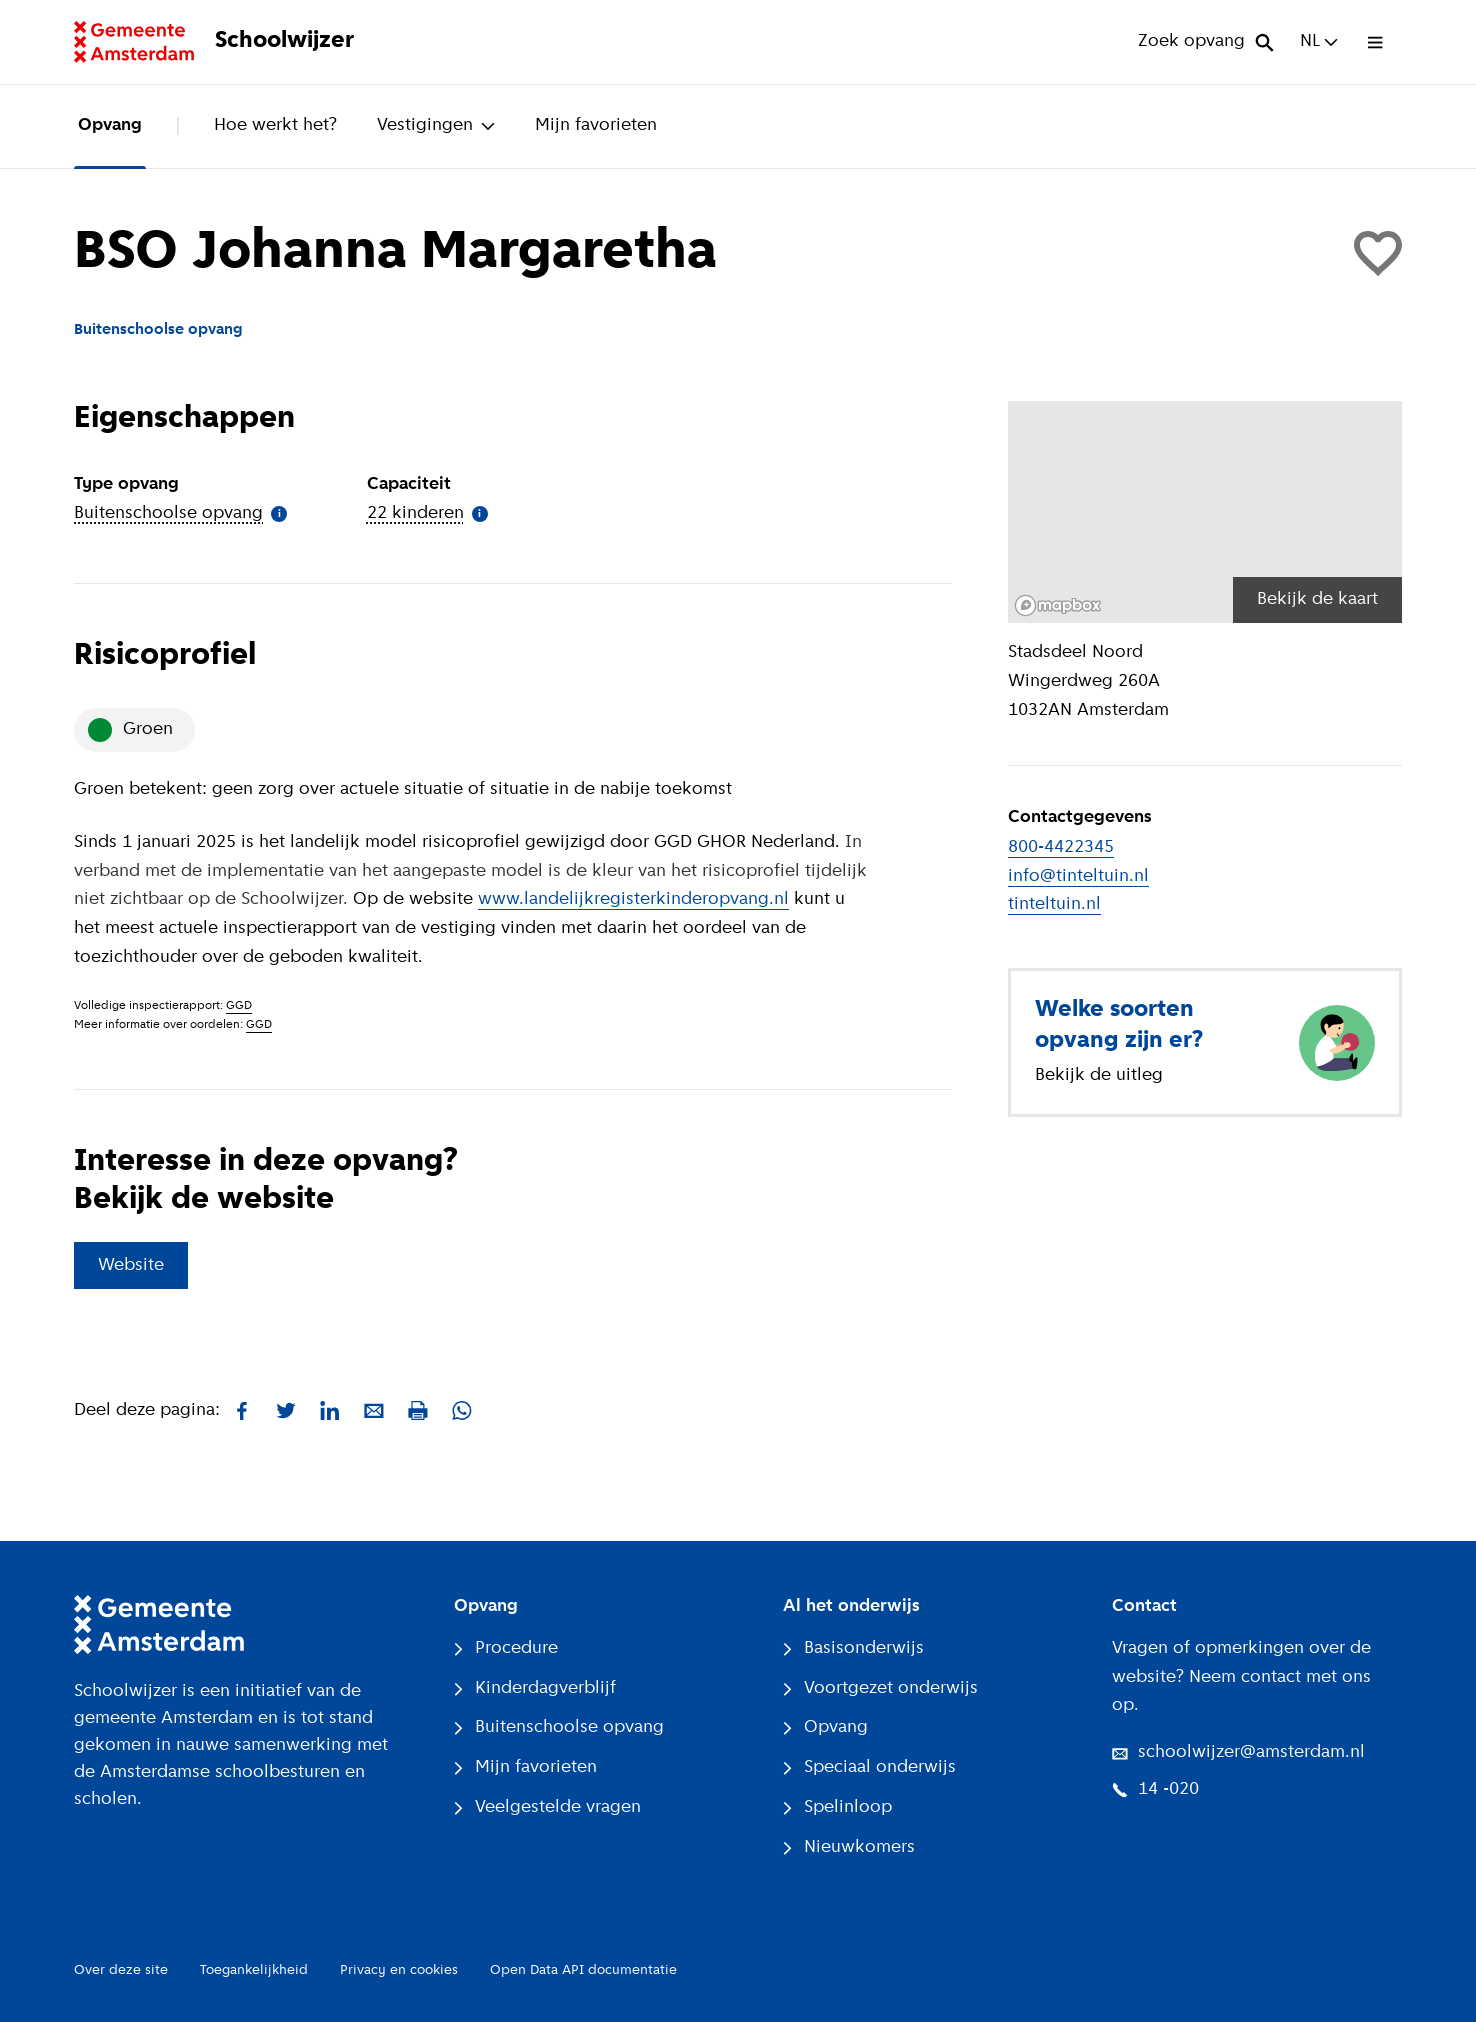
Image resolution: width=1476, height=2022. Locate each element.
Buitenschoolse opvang (559, 1727)
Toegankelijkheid (254, 1970)
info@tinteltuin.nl (1078, 876)
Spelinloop (837, 1807)
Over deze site (121, 1970)
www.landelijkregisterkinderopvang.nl (633, 899)
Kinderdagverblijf (535, 1688)
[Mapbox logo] (1058, 605)
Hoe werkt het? (275, 125)
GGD (239, 1006)
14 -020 (1155, 1789)
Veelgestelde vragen (547, 1807)
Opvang (110, 125)
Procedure (506, 1648)
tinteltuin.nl (1054, 904)
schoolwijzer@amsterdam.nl (1238, 1752)
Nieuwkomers (849, 1847)
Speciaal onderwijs (869, 1767)
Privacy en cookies (399, 1970)
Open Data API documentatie (583, 1970)
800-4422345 (1061, 847)
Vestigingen (436, 125)
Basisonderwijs (853, 1648)
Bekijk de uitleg (1099, 1075)
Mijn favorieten (596, 125)
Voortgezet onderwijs (880, 1688)
